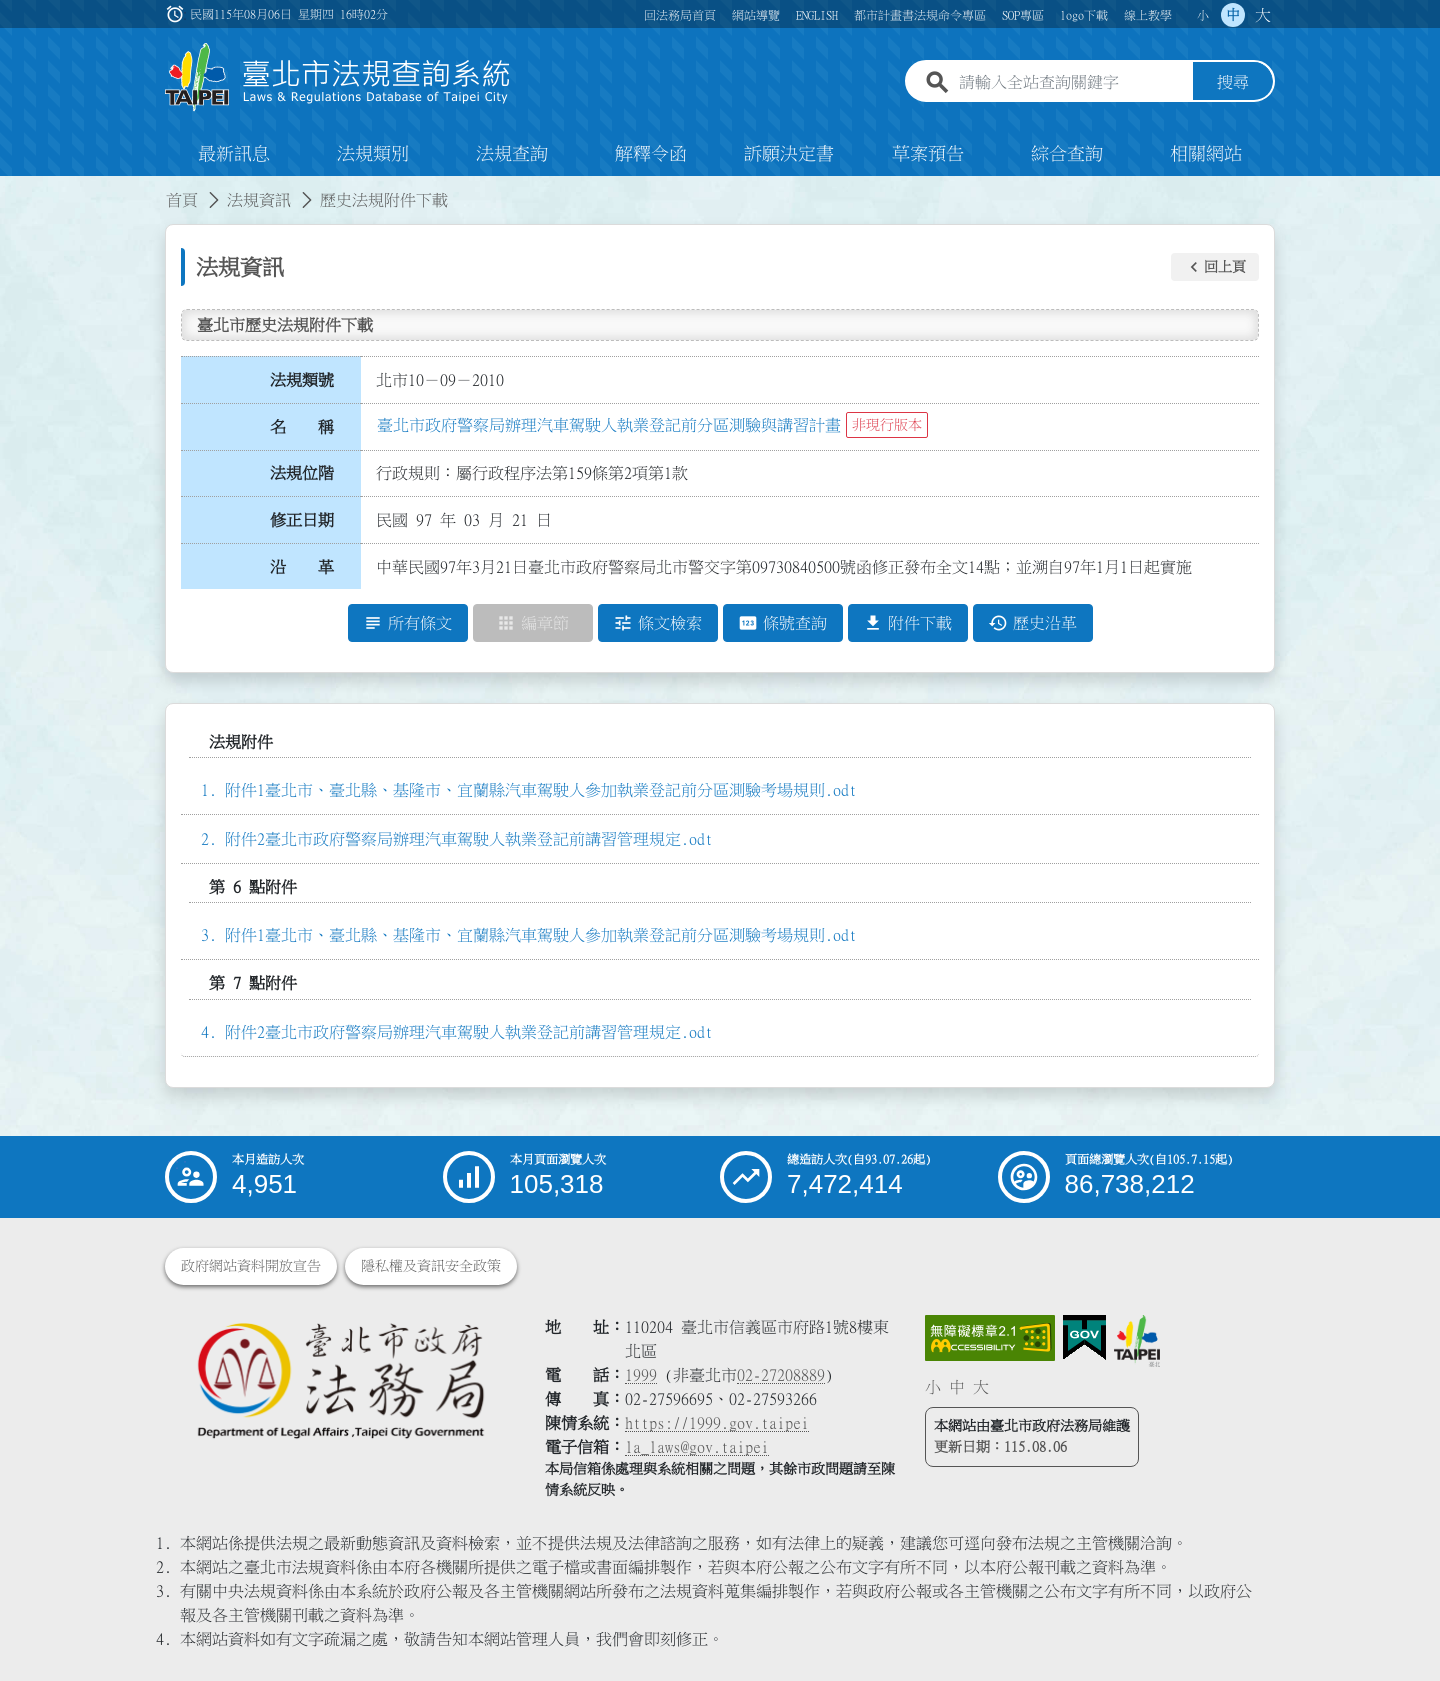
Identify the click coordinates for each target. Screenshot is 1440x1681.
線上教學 (1148, 15)
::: (12, 188)
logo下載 (1084, 15)
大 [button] (1263, 15)
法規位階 (302, 473)
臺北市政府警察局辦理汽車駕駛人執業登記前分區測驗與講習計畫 (609, 425)
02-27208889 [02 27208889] (781, 1375)
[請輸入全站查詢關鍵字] (1072, 83)
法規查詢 (512, 154)
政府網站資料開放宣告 (251, 1266)
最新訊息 (234, 154)
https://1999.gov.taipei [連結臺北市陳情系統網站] (717, 1423)
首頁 (182, 200)
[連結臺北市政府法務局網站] (340, 1379)
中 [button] (1233, 15)
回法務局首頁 (680, 15)
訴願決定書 (789, 154)
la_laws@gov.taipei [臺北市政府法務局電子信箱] (697, 1447)
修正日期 (302, 520)
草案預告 (928, 154)
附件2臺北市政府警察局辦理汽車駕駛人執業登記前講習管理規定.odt (469, 839)
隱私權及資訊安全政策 (431, 1266)
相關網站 (1206, 154)
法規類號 (302, 380)
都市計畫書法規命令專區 (920, 15)
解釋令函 (651, 154)
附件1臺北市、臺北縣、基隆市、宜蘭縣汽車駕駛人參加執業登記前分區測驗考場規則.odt (541, 790)
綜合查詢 (1067, 154)
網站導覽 (756, 15)
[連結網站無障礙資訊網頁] (990, 1338)
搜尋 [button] (1233, 83)
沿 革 (302, 567)
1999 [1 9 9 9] (641, 1375)
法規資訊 (259, 200)
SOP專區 (1023, 15)
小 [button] (1203, 15)
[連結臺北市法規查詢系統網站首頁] (338, 77)
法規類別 (373, 154)
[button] (1215, 267)
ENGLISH (817, 15)
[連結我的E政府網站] (1084, 1338)
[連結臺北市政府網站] (1137, 1341)
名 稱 (302, 427)
